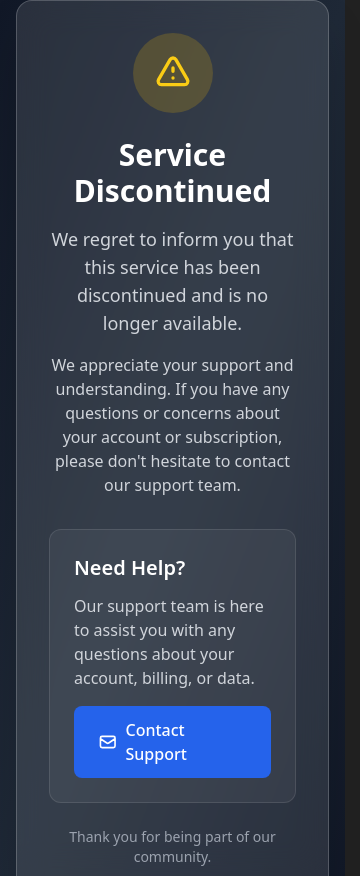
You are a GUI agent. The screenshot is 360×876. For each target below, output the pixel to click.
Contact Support (142, 742)
